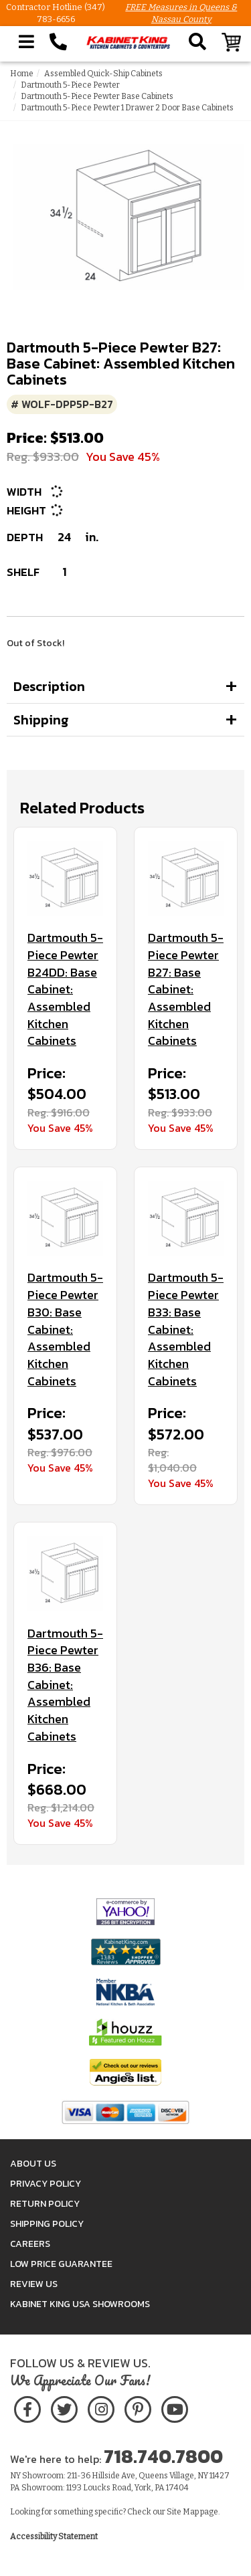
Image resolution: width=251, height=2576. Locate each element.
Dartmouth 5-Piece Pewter (70, 85)
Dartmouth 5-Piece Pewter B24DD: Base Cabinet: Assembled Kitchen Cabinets (65, 989)
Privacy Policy (45, 2184)
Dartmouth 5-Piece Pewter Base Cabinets (97, 96)
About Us (33, 2164)
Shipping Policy (47, 2224)
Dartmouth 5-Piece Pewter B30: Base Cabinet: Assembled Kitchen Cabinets (65, 1329)
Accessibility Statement (54, 2536)
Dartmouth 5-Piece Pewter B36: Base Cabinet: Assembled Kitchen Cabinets (65, 1685)
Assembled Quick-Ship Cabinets (103, 73)
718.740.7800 (163, 2456)
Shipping (41, 720)
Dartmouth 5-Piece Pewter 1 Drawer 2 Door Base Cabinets (127, 107)
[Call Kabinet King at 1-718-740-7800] (58, 42)
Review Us (34, 2284)
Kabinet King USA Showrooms (80, 2304)
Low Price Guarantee (61, 2264)
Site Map (183, 2511)
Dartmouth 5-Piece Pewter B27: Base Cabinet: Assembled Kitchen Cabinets (186, 989)
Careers (30, 2244)
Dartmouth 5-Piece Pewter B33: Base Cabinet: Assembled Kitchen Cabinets (186, 1329)
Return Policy (45, 2204)
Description (49, 686)
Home (21, 73)
